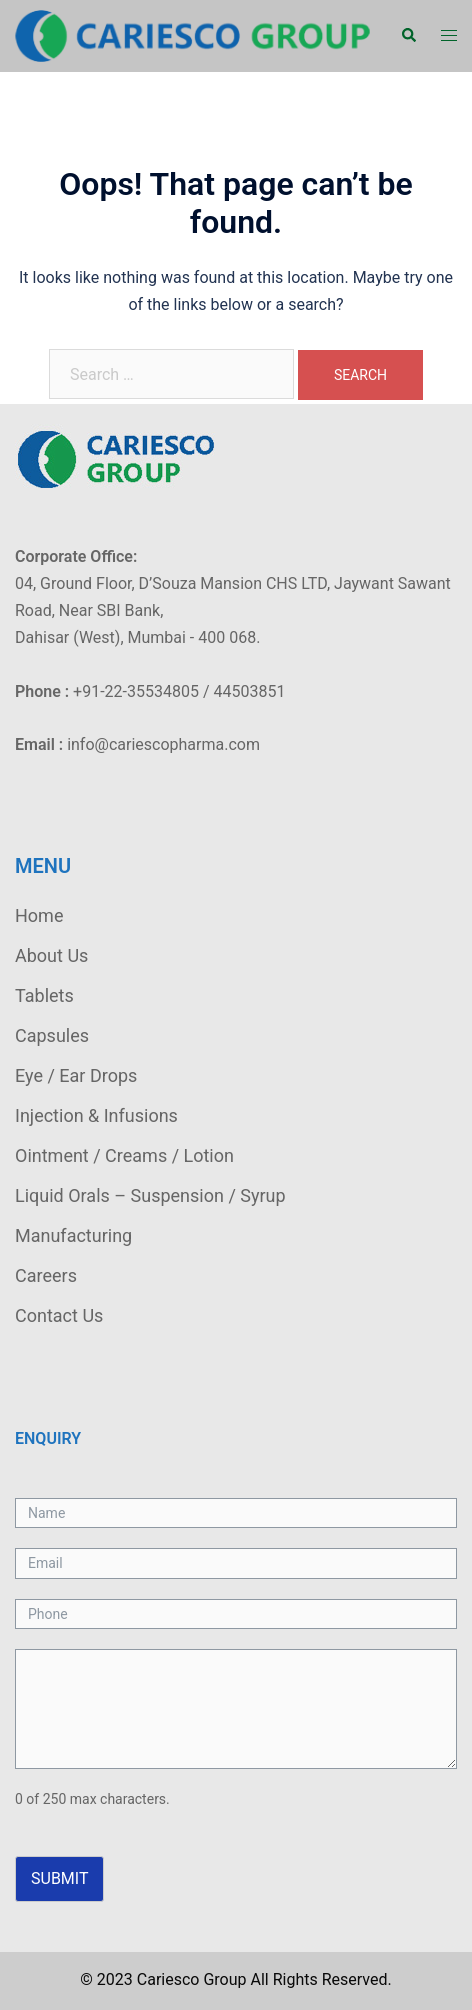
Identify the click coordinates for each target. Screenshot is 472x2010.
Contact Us (59, 1315)
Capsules (52, 1035)
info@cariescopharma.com (163, 744)
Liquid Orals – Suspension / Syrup (150, 1195)
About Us (51, 955)
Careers (46, 1275)
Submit (59, 1878)
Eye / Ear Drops (76, 1075)
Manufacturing (73, 1235)
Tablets (44, 995)
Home (39, 915)
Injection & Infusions (96, 1115)
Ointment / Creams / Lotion (124, 1155)
